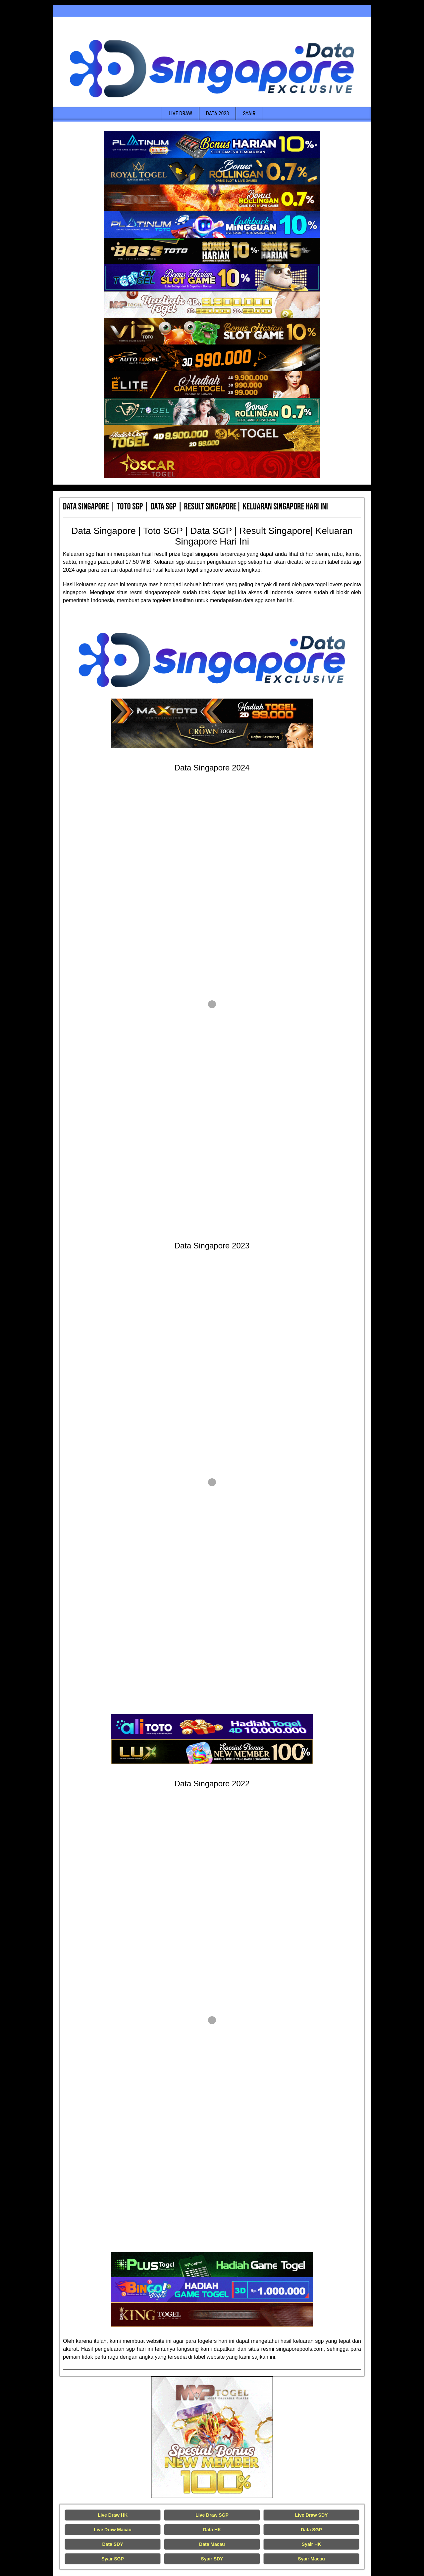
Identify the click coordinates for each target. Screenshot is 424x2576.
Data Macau (212, 2544)
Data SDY (112, 2544)
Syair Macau (311, 2558)
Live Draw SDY (311, 2515)
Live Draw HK (113, 2515)
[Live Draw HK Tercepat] (212, 2437)
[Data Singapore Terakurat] (212, 144)
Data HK (212, 2529)
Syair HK (311, 2544)
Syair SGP (112, 2558)
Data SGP (311, 2529)
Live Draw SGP (212, 2515)
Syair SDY (212, 2558)
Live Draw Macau (113, 2529)
